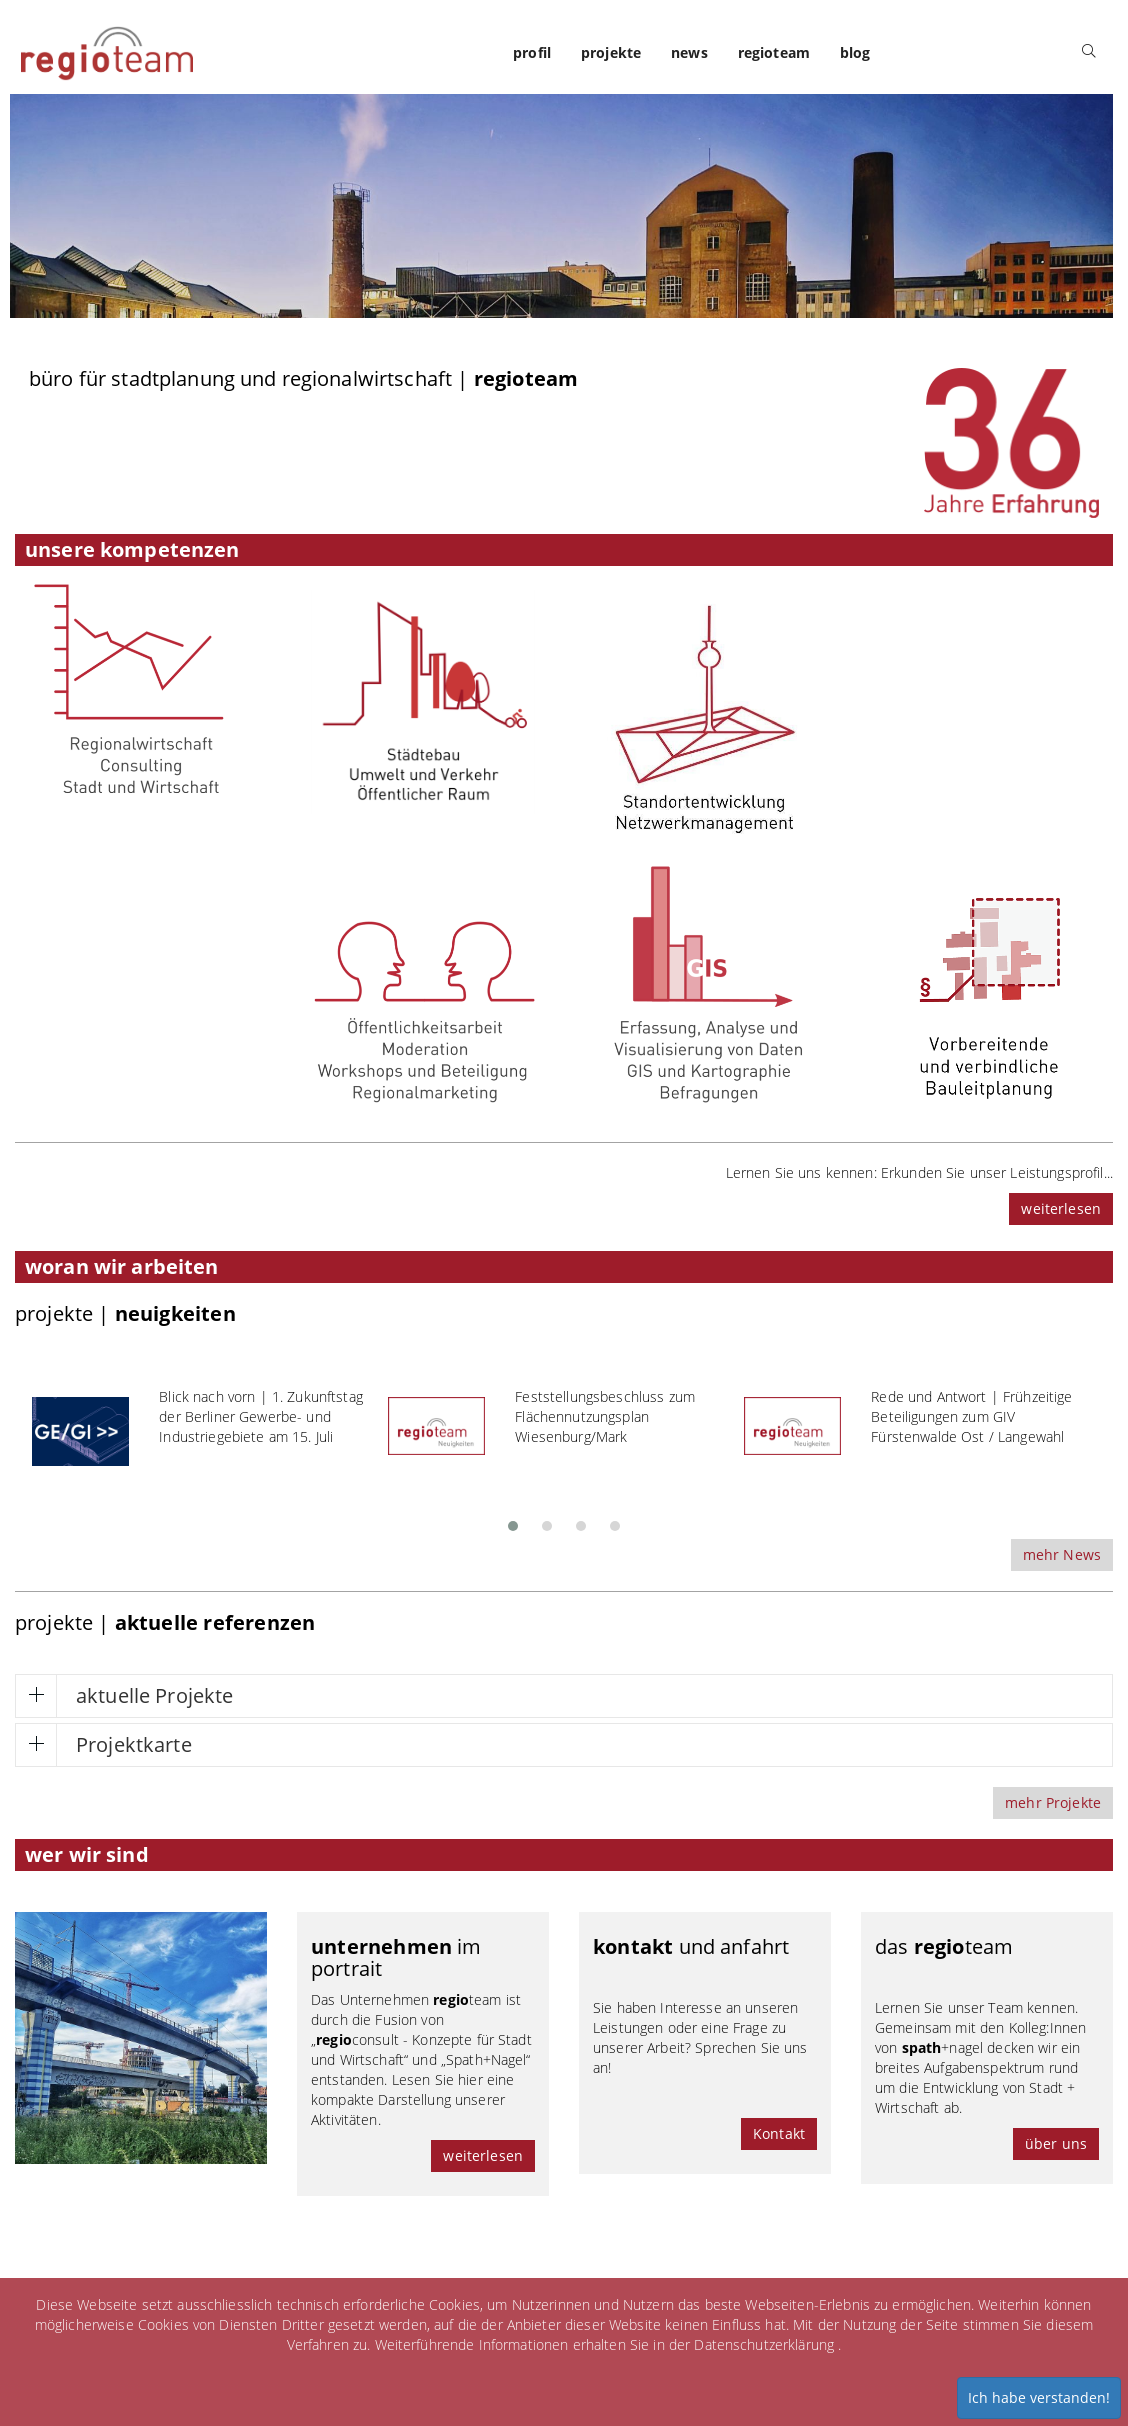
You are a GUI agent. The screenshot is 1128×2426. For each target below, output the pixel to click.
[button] (513, 1520)
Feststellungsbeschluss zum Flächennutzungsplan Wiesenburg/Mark (605, 1416)
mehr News (1062, 1554)
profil (532, 52)
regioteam (774, 52)
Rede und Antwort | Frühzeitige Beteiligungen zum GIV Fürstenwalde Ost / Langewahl (971, 1416)
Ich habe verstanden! (1039, 2397)
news (689, 52)
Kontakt (779, 2133)
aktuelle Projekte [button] (154, 1695)
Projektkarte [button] (134, 1744)
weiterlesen (1061, 1208)
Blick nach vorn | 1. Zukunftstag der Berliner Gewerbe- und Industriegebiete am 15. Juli (260, 1416)
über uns (1056, 2143)
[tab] (564, 1696)
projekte (611, 52)
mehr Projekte (1053, 1802)
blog (855, 52)
